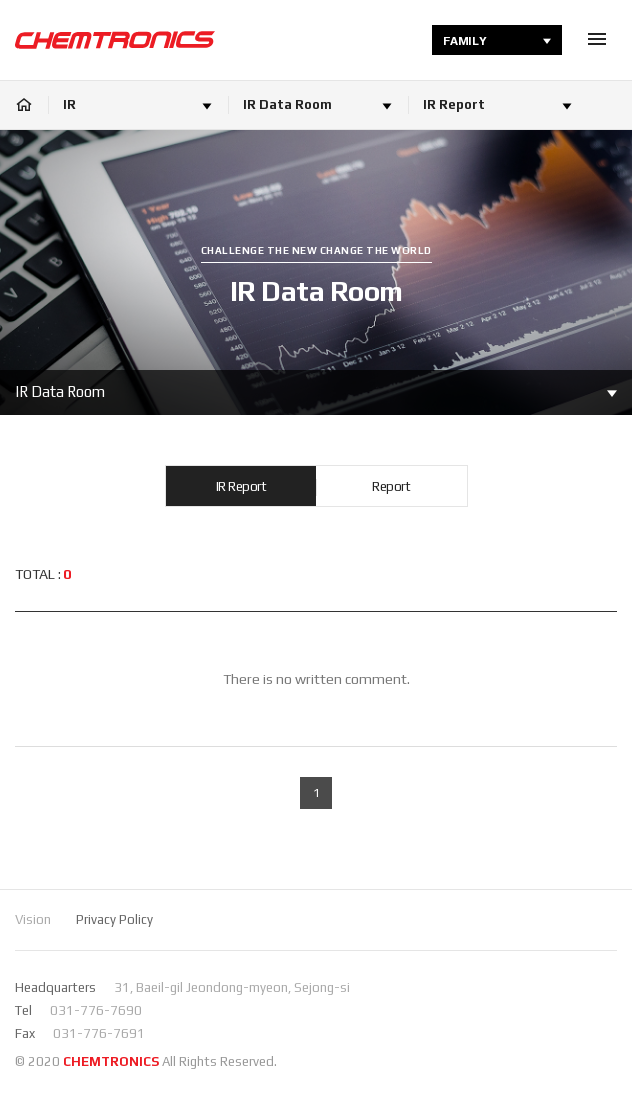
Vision (33, 919)
